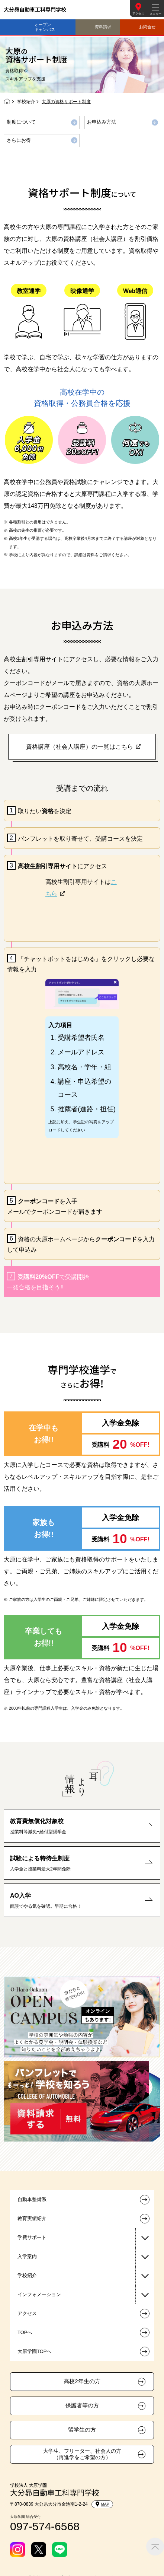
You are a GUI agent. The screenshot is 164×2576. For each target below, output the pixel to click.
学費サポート (31, 2237)
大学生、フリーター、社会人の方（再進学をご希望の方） (82, 2454)
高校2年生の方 (82, 2381)
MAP (102, 2504)
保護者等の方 (82, 2405)
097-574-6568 (45, 2526)
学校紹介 (26, 101)
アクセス (138, 13)
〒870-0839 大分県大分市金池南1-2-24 (49, 2504)
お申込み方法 (101, 122)
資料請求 (103, 27)
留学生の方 (82, 2430)
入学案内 (27, 2256)
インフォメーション (39, 2294)
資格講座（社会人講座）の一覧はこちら (79, 746)
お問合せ (147, 27)
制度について (21, 122)
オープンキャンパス (45, 27)
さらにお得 (19, 140)
